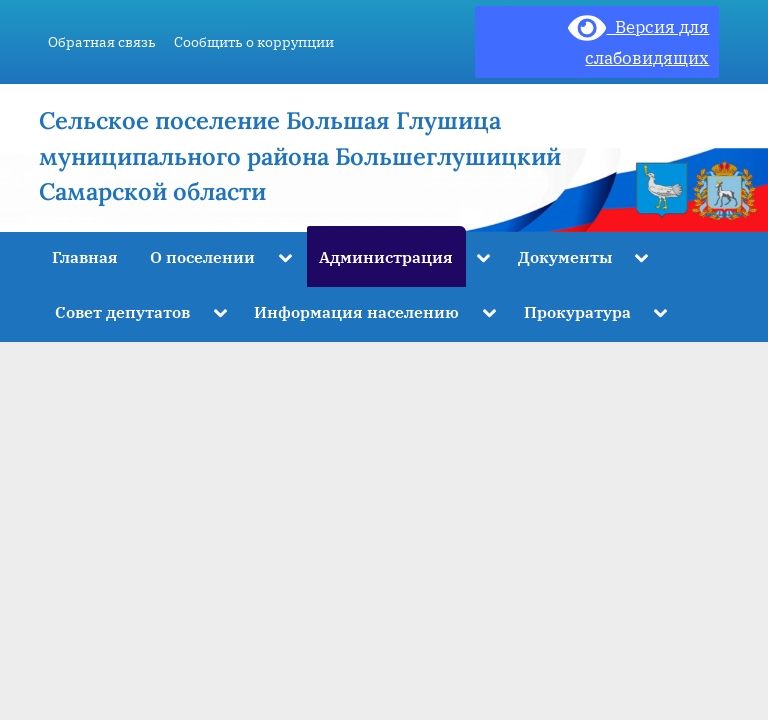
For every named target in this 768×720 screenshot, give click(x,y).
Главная (85, 256)
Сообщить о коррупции (254, 41)
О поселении (202, 256)
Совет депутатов (122, 311)
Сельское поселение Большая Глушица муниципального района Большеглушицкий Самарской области (300, 156)
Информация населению (356, 311)
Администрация (386, 256)
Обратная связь (102, 41)
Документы (565, 256)
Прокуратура (577, 311)
